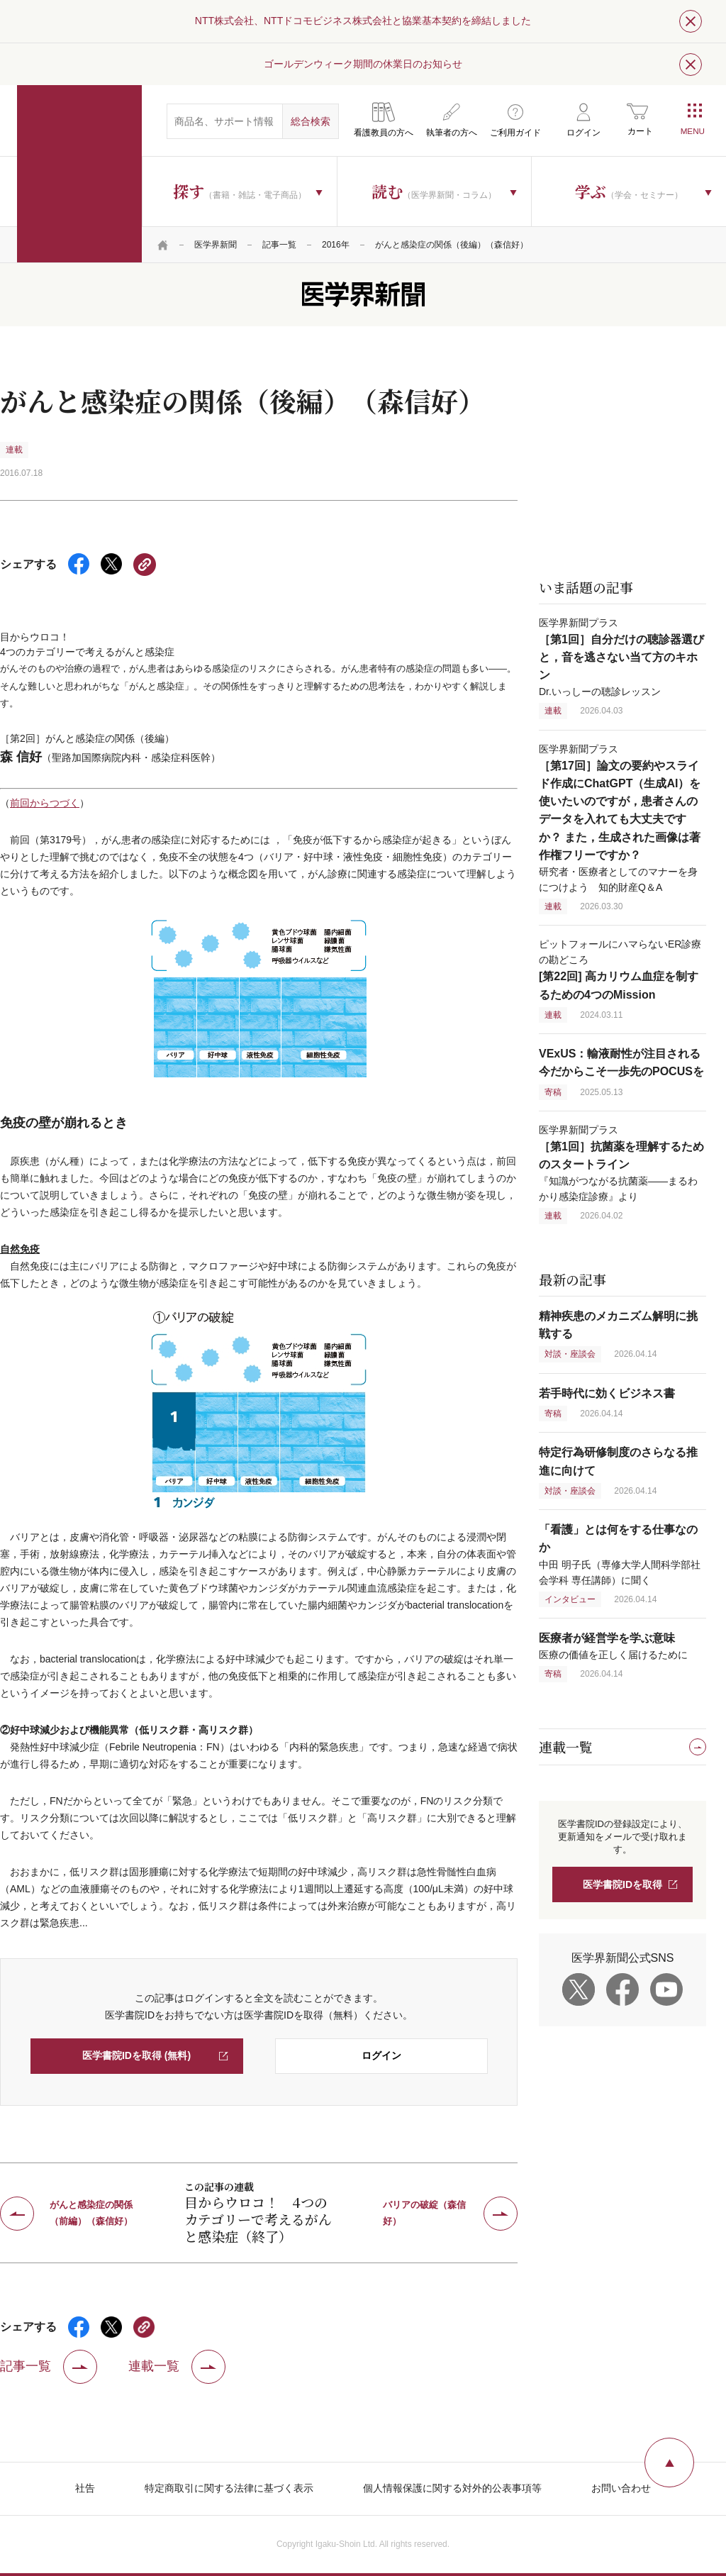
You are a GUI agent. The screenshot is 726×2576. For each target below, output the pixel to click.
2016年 (336, 245)
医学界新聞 (215, 245)
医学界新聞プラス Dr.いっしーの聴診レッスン (621, 657)
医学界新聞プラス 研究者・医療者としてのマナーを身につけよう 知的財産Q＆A (619, 818)
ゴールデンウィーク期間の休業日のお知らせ (363, 64)
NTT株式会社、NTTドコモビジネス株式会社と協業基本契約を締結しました (363, 20)
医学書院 (79, 173)
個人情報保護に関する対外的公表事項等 (452, 2488)
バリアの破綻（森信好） (424, 2212)
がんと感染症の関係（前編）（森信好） (91, 2212)
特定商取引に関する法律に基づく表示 (229, 2488)
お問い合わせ (621, 2488)
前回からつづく (44, 803)
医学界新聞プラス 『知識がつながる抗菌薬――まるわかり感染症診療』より (621, 1163)
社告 (85, 2488)
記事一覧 (279, 245)
